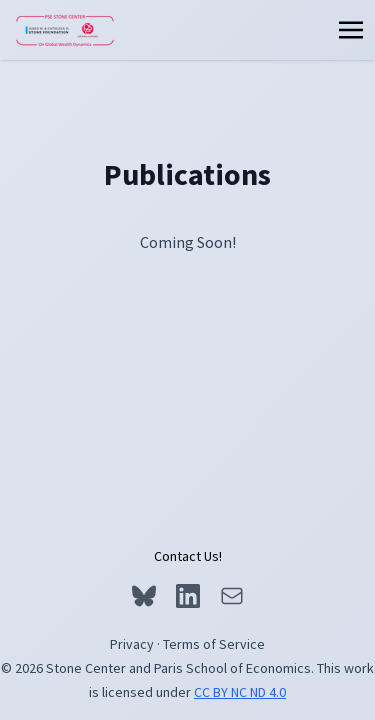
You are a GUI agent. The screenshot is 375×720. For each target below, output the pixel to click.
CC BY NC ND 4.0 (240, 692)
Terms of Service (214, 644)
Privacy (132, 644)
